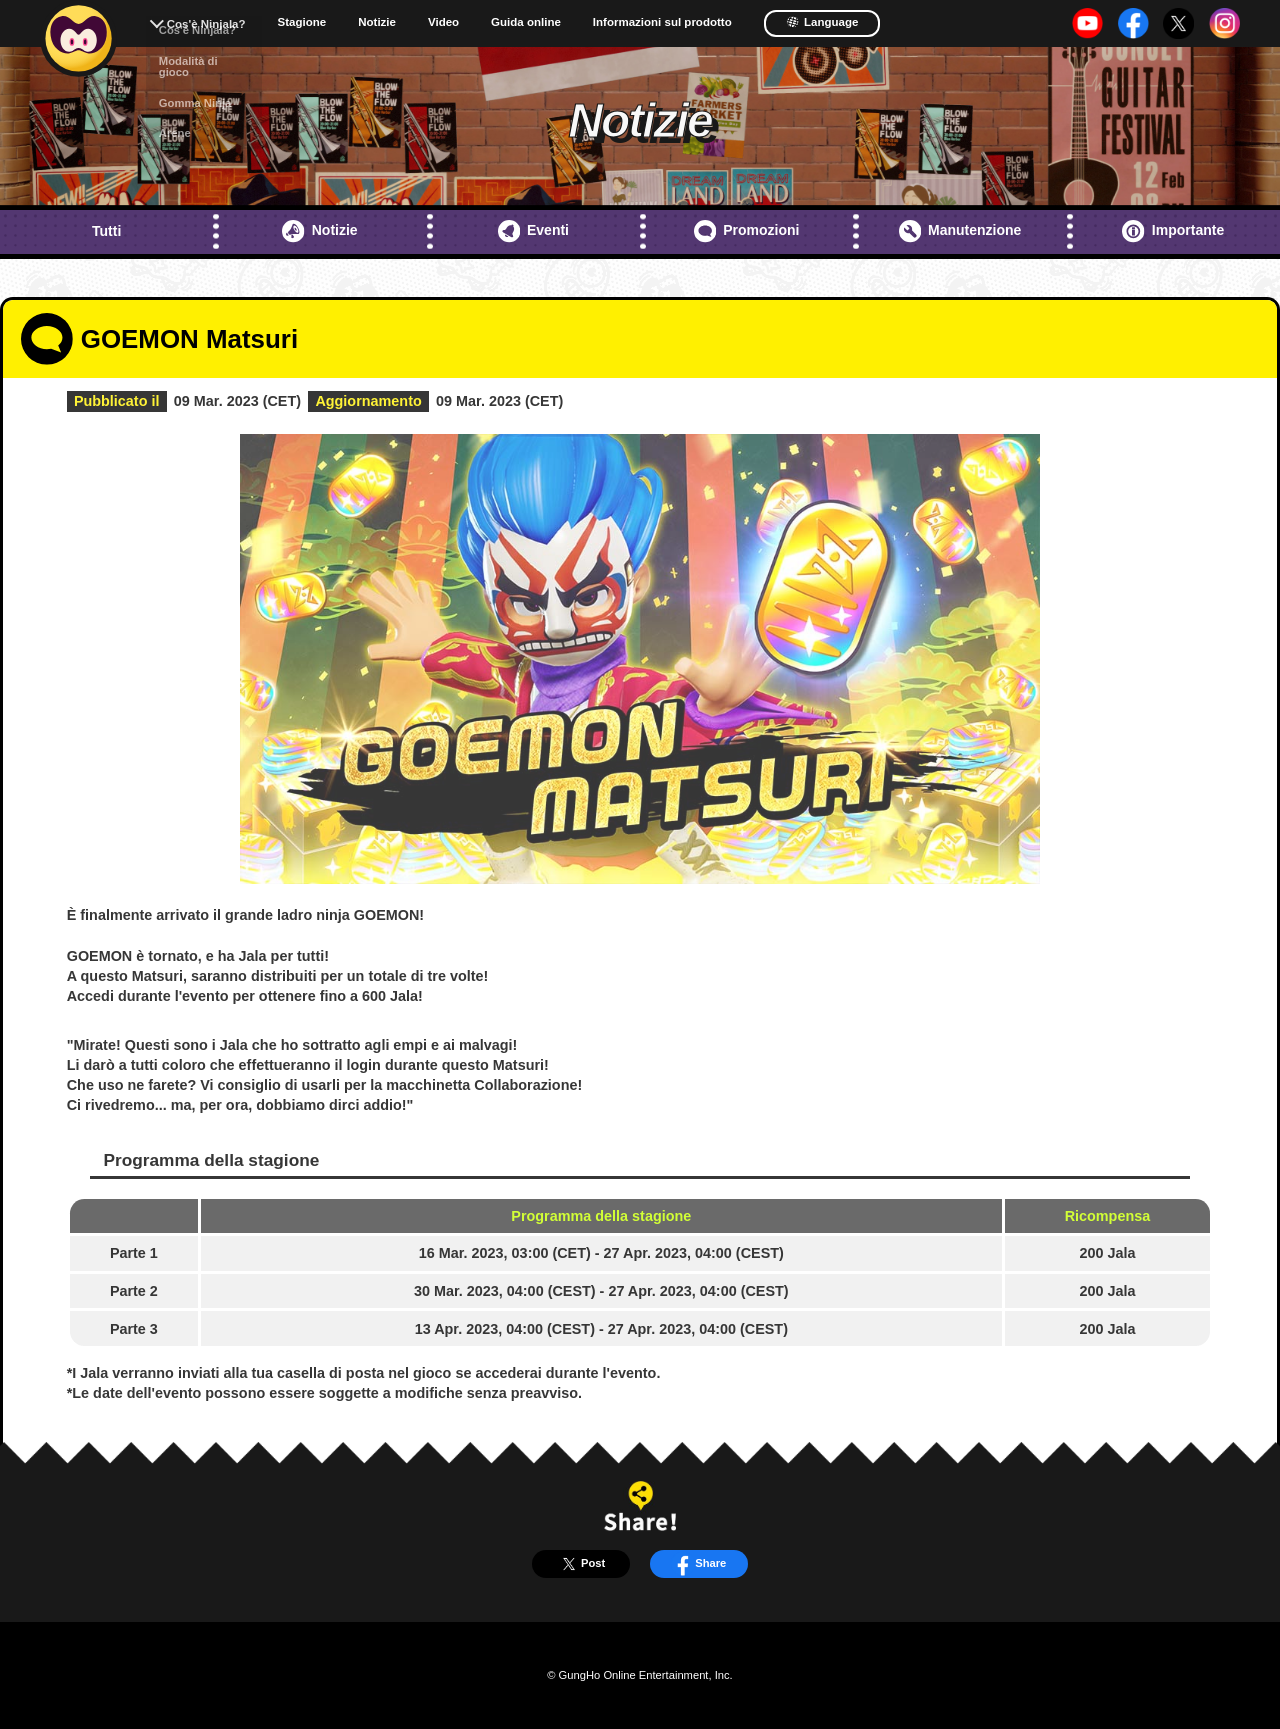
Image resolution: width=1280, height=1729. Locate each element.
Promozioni (747, 231)
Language (822, 22)
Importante (1173, 231)
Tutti (106, 231)
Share (698, 1564)
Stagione (302, 22)
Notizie (377, 22)
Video (443, 22)
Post (581, 1564)
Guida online (526, 22)
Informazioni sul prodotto (662, 22)
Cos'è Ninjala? (206, 24)
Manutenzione (960, 231)
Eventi (533, 231)
